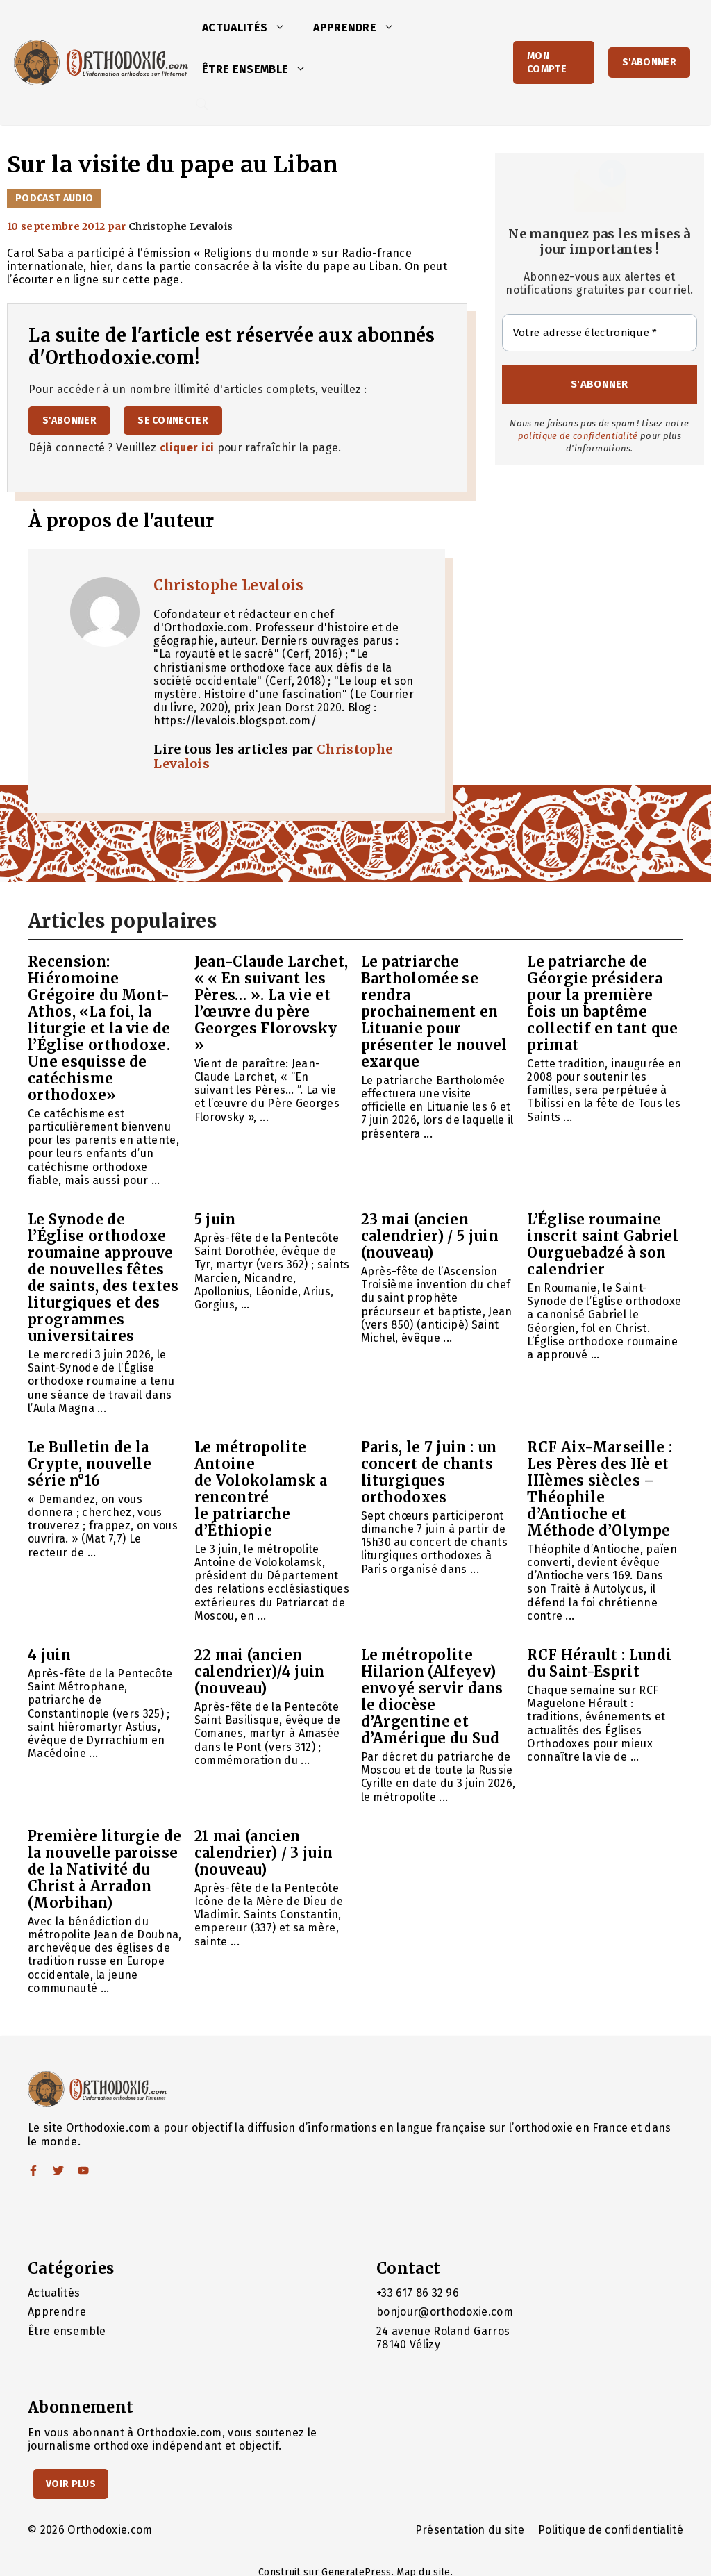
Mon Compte (547, 62)
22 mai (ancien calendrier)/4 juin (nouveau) (259, 1671)
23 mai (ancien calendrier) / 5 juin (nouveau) (430, 1236)
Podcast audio (54, 198)
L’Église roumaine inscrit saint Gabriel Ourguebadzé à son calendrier (602, 1244)
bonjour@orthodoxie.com (444, 2311)
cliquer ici (187, 447)
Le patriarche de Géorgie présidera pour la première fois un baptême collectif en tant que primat (602, 1003)
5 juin (215, 1219)
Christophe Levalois (228, 585)
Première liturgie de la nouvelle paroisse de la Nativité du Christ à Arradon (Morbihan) (104, 1869)
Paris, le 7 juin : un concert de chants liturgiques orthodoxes (429, 1472)
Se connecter (172, 420)
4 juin (49, 1654)
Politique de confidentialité (610, 2529)
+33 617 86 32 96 (417, 2293)
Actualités (250, 28)
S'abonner (649, 62)
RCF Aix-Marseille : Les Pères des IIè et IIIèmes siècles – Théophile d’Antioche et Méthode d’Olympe (599, 1488)
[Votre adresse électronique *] (599, 333)
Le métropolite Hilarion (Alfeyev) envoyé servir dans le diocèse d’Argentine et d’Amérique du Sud (432, 1696)
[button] (283, 28)
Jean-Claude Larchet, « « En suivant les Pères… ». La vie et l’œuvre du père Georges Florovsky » (271, 1003)
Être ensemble (261, 69)
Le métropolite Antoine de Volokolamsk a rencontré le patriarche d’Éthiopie (260, 1488)
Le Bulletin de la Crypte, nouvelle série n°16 (89, 1463)
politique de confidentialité (578, 436)
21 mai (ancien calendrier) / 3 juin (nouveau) (263, 1852)
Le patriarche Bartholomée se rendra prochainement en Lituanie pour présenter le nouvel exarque (434, 1011)
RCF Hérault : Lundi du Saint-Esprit (599, 1663)
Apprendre (360, 28)
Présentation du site (469, 2529)
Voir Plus (71, 2484)
